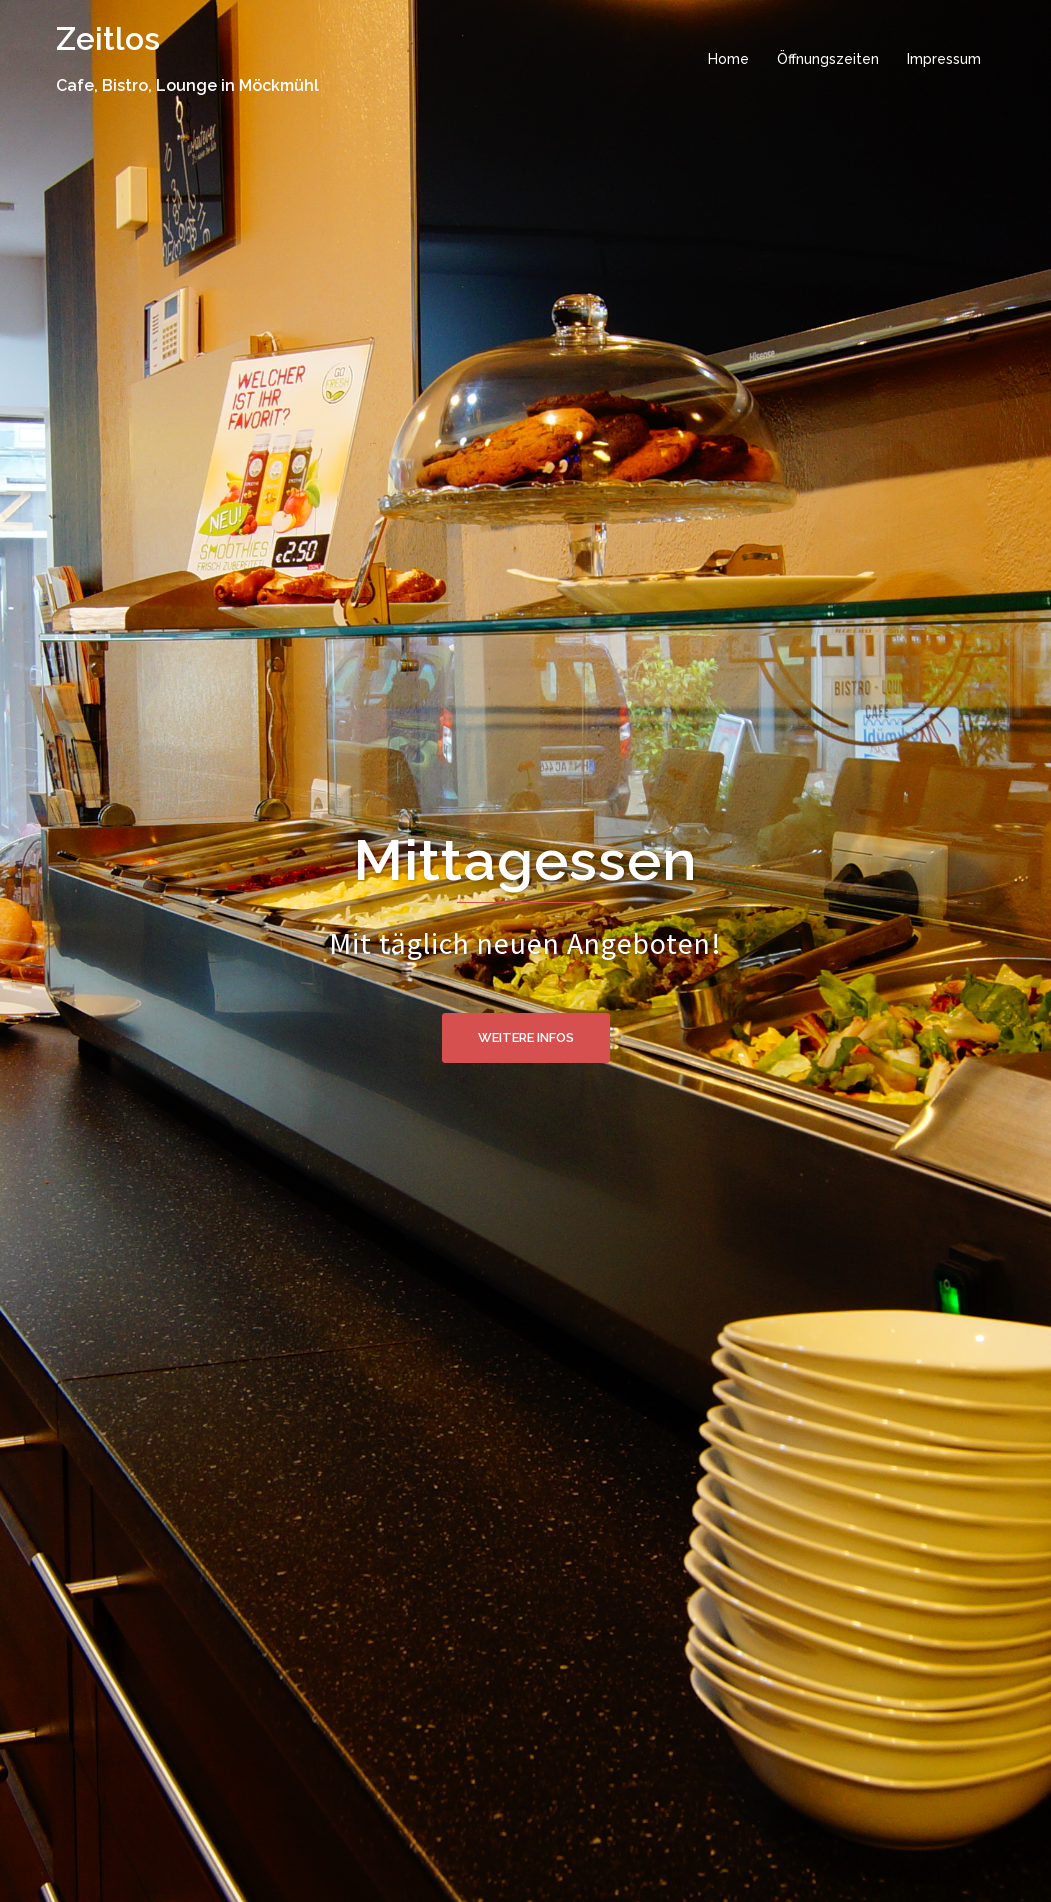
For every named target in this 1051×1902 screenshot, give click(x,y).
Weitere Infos (526, 1037)
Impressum (944, 59)
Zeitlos (108, 38)
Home (728, 59)
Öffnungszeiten (828, 59)
